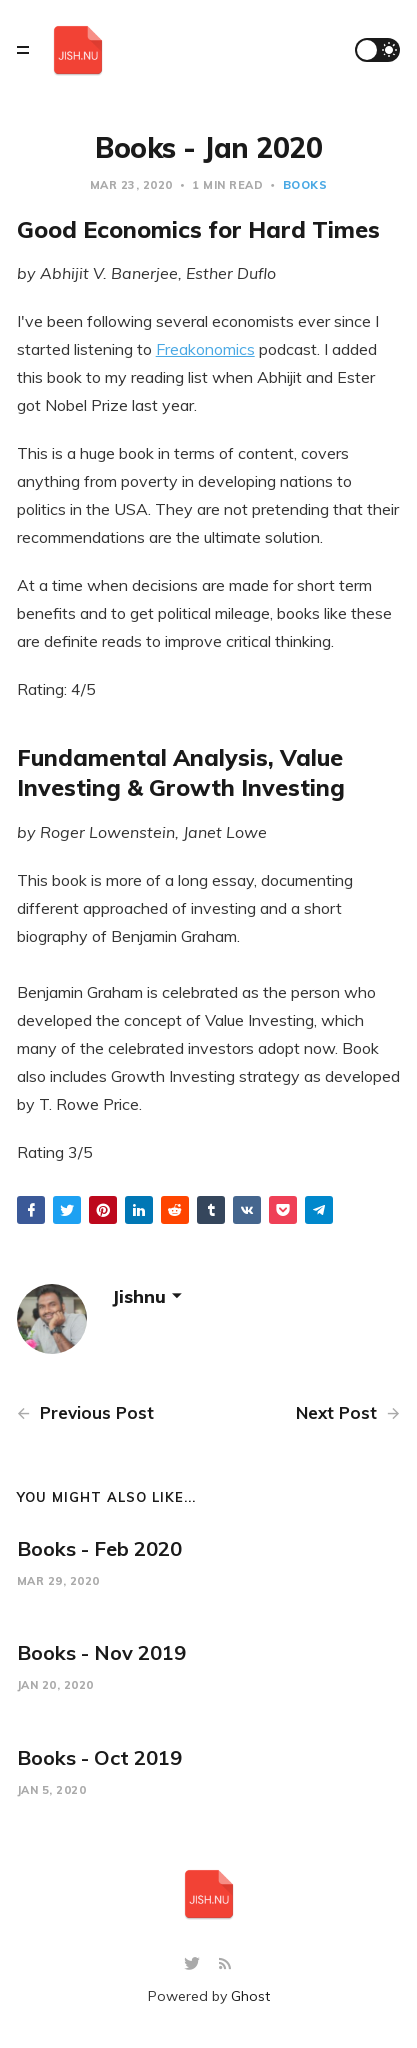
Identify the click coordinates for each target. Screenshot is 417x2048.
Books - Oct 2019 (99, 1757)
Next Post (348, 1412)
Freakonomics (205, 349)
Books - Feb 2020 (99, 1548)
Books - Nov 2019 (101, 1652)
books (305, 185)
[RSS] (225, 1964)
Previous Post (85, 1412)
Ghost (250, 1996)
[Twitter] (194, 1964)
